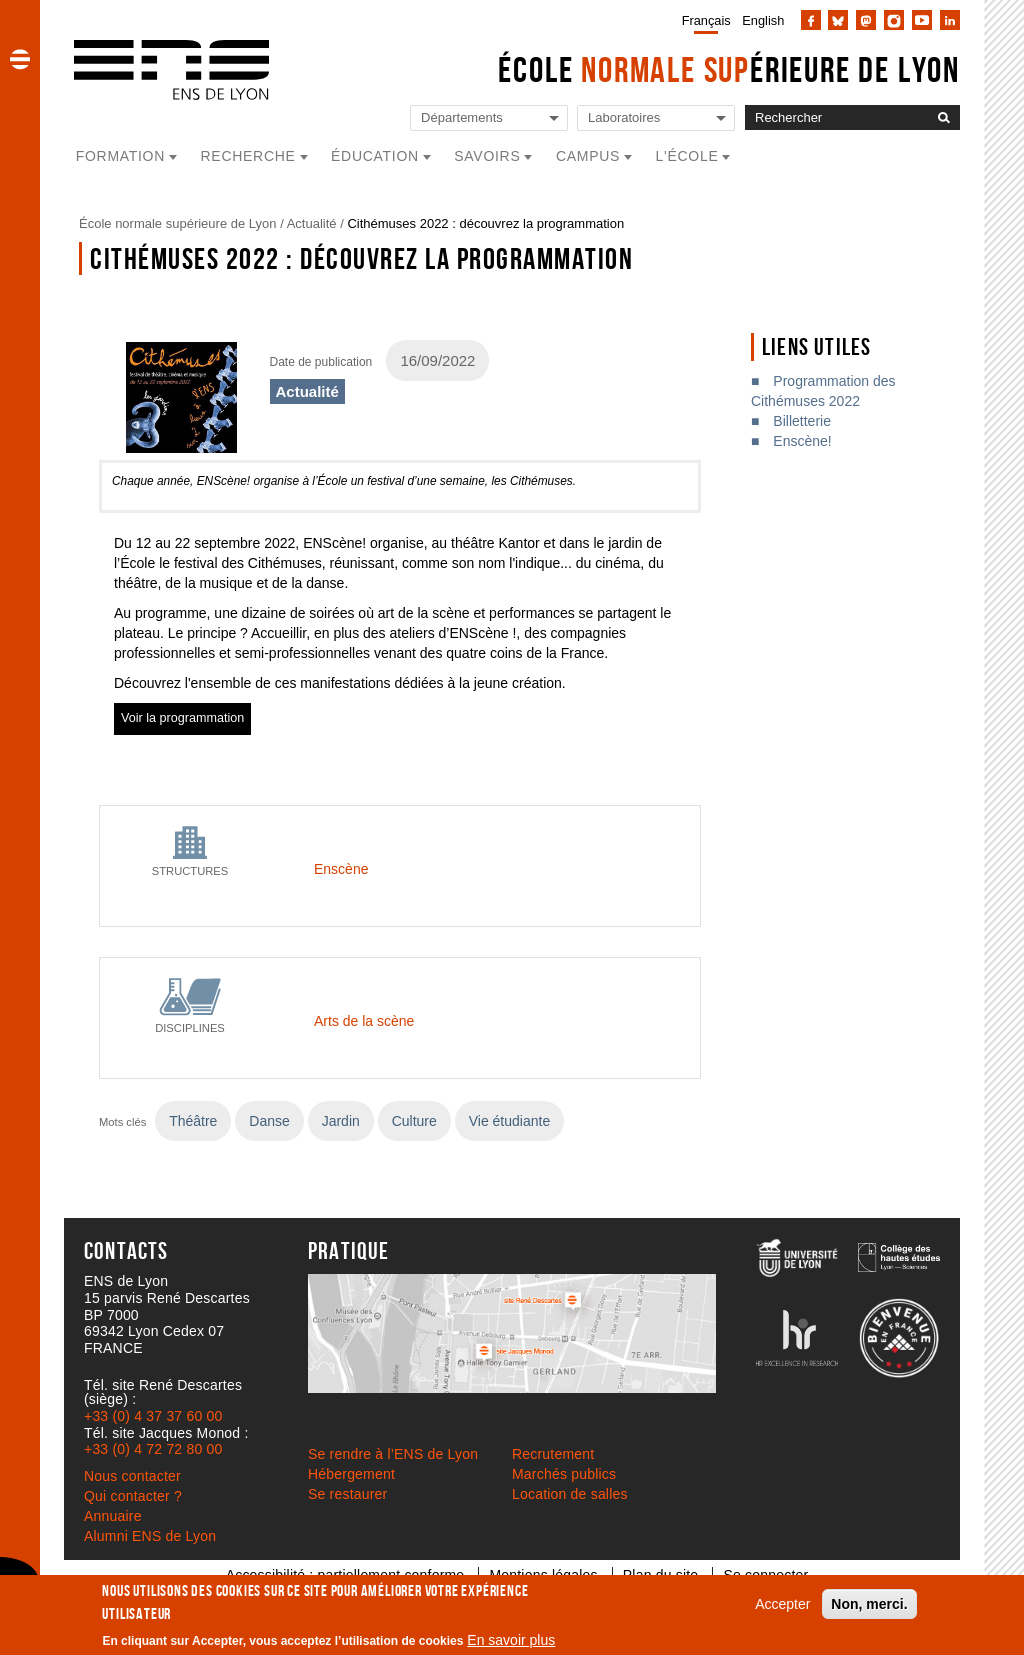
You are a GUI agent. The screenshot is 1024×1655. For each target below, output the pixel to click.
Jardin (341, 1121)
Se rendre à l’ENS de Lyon (393, 1454)
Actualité (312, 223)
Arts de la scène (364, 1021)
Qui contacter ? (133, 1496)
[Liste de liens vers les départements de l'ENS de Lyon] (489, 118)
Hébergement (351, 1474)
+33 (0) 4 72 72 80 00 (153, 1449)
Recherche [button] (248, 156)
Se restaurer (347, 1494)
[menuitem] (702, 20)
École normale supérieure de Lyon (178, 223)
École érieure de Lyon (729, 69)
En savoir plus (511, 1640)
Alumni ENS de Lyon (150, 1536)
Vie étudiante (509, 1121)
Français (706, 20)
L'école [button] (687, 156)
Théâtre (193, 1121)
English (763, 20)
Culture (414, 1121)
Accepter (782, 1604)
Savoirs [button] (487, 156)
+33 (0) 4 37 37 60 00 (153, 1416)
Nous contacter (132, 1476)
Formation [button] (120, 156)
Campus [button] (588, 156)
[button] (20, 59)
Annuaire (113, 1516)
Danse (269, 1121)
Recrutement (553, 1454)
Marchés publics (564, 1474)
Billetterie (802, 421)
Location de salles (570, 1494)
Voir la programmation (182, 718)
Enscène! (802, 441)
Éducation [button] (375, 156)
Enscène (341, 869)
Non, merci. (869, 1604)
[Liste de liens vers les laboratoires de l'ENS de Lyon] (656, 118)
